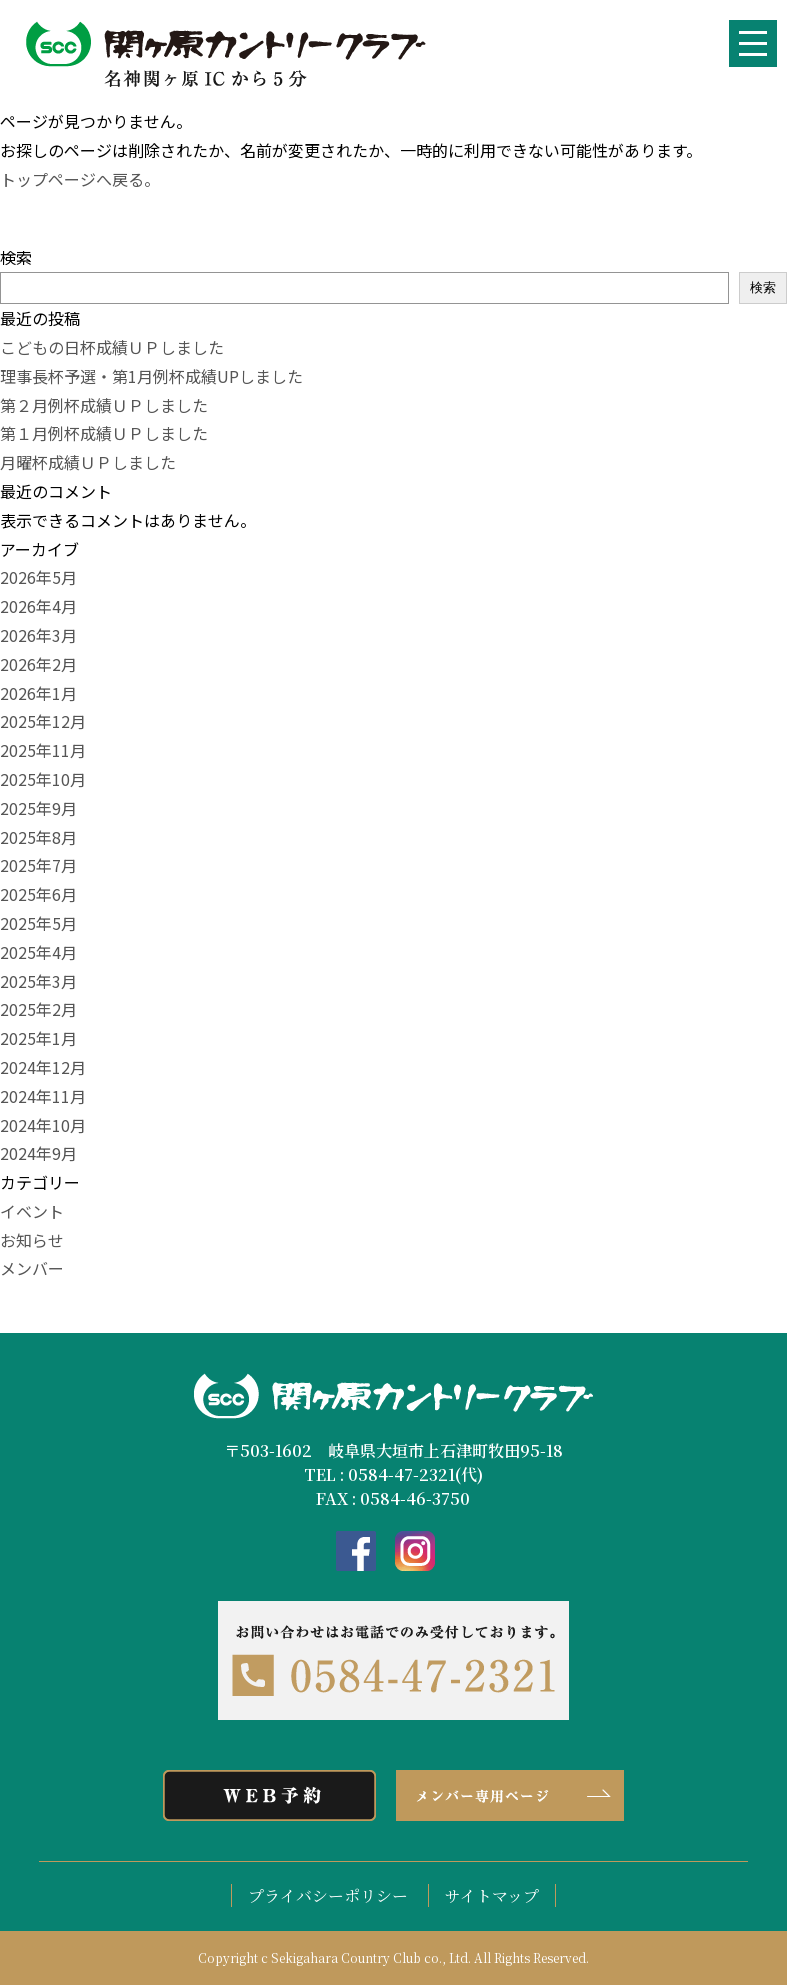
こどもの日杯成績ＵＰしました (112, 347)
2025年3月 (38, 981)
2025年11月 (43, 750)
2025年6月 (38, 894)
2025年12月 (43, 721)
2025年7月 (38, 865)
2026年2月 (38, 664)
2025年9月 (38, 808)
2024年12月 (43, 1067)
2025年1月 (38, 1038)
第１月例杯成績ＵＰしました (104, 433)
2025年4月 (38, 952)
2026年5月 (38, 577)
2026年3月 (38, 635)
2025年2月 (38, 1009)
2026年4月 (38, 606)
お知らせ (32, 1240)
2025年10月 (43, 779)
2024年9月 (38, 1153)
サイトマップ (492, 1895)
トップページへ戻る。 (80, 179)
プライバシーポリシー (328, 1895)
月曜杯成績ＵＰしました (88, 462)
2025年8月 (38, 837)
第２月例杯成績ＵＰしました (104, 405)
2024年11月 (43, 1096)
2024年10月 (43, 1125)
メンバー (32, 1268)
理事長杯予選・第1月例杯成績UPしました (151, 376)
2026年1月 (38, 693)
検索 (16, 257)
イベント (32, 1211)
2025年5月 (38, 923)
